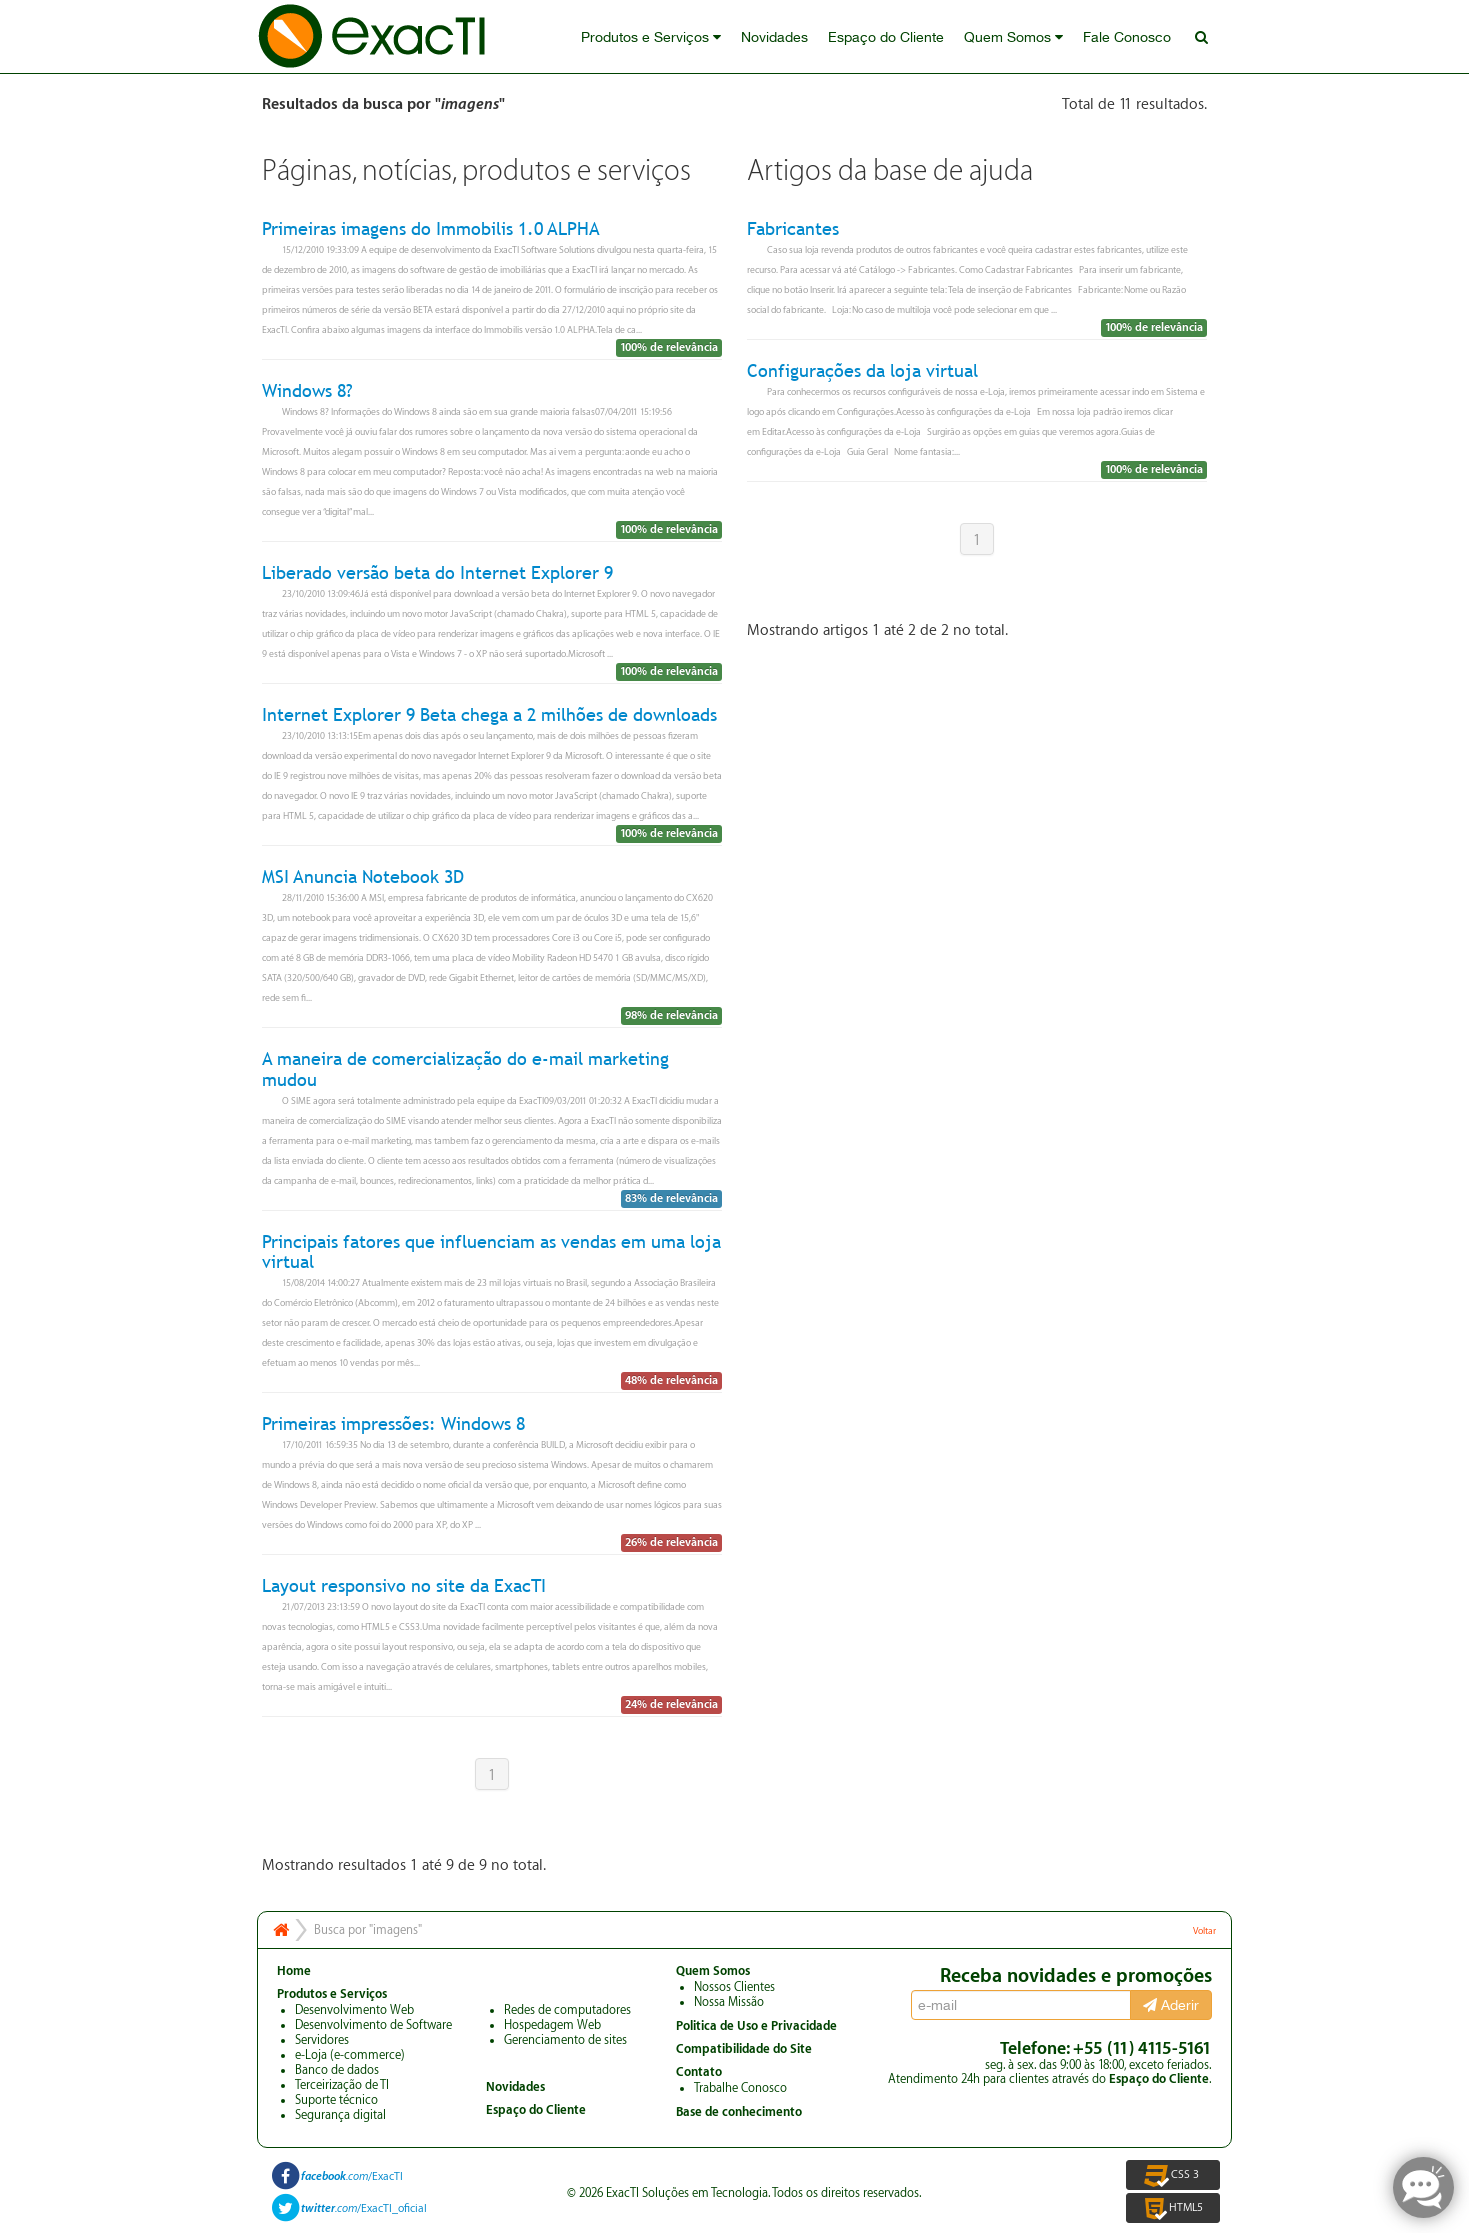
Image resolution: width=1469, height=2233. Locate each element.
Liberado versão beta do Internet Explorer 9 (437, 572)
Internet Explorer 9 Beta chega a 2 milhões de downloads (489, 714)
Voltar (1204, 1931)
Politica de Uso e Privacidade (756, 2026)
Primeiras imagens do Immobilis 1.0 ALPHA (431, 228)
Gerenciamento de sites (565, 2040)
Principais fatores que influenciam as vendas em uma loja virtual (491, 1251)
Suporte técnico (336, 2100)
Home (294, 1971)
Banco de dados (337, 2070)
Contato (699, 2072)
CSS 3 (1173, 2175)
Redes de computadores (567, 2010)
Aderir (1171, 2005)
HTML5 (1172, 2208)
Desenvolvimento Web (354, 2010)
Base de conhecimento (739, 2112)
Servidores (322, 2040)
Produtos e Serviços (651, 37)
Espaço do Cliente (886, 37)
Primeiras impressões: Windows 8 (393, 1423)
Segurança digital (340, 2115)
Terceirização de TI (342, 2085)
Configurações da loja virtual (862, 370)
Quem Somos (1013, 37)
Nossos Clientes (734, 1987)
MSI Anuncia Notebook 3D (363, 876)
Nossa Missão (729, 2002)
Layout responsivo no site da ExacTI (404, 1585)
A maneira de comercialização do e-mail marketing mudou (465, 1069)
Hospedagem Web (552, 2025)
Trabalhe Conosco (740, 2088)
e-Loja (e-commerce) (350, 2055)
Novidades (774, 37)
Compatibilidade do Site (744, 2049)
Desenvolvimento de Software (373, 2025)
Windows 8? (307, 390)
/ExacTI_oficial (364, 2208)
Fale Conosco (1127, 37)
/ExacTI (352, 2176)
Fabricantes (793, 228)
